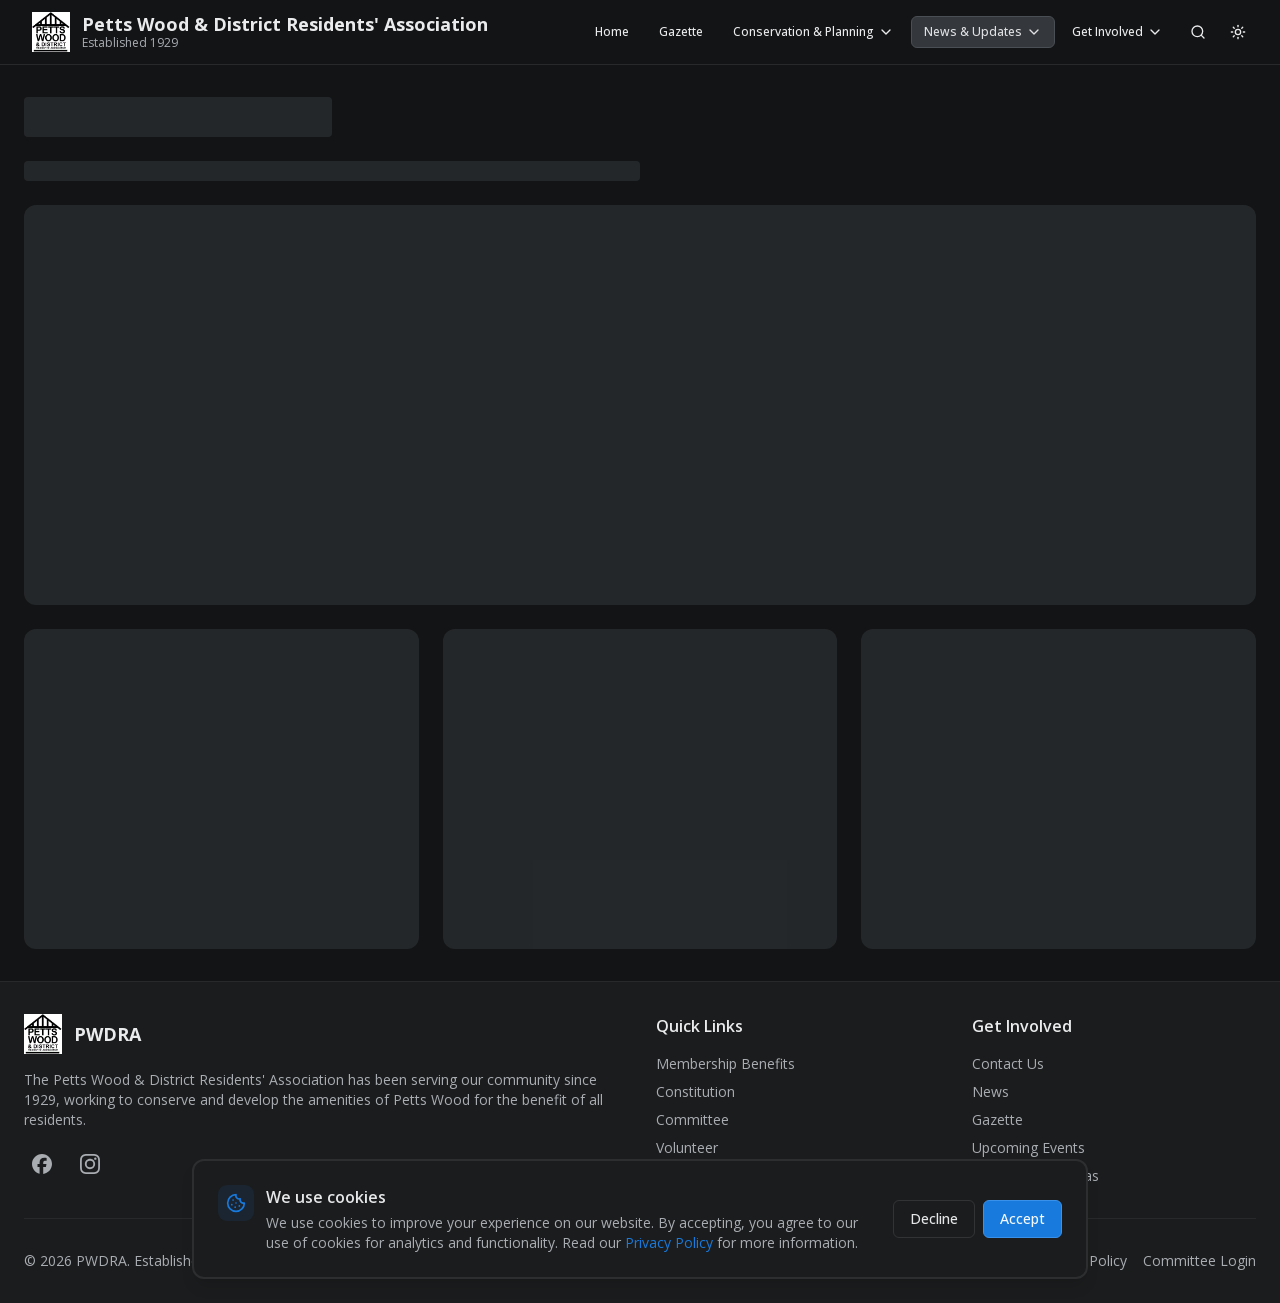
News (990, 1091)
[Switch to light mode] (1238, 32)
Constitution (695, 1091)
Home (612, 31)
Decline (934, 1218)
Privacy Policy (669, 1242)
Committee (692, 1119)
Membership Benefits (725, 1063)
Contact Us (1008, 1063)
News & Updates (983, 31)
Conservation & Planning (813, 31)
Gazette (681, 31)
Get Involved (1117, 31)
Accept (1022, 1218)
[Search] (1198, 32)
